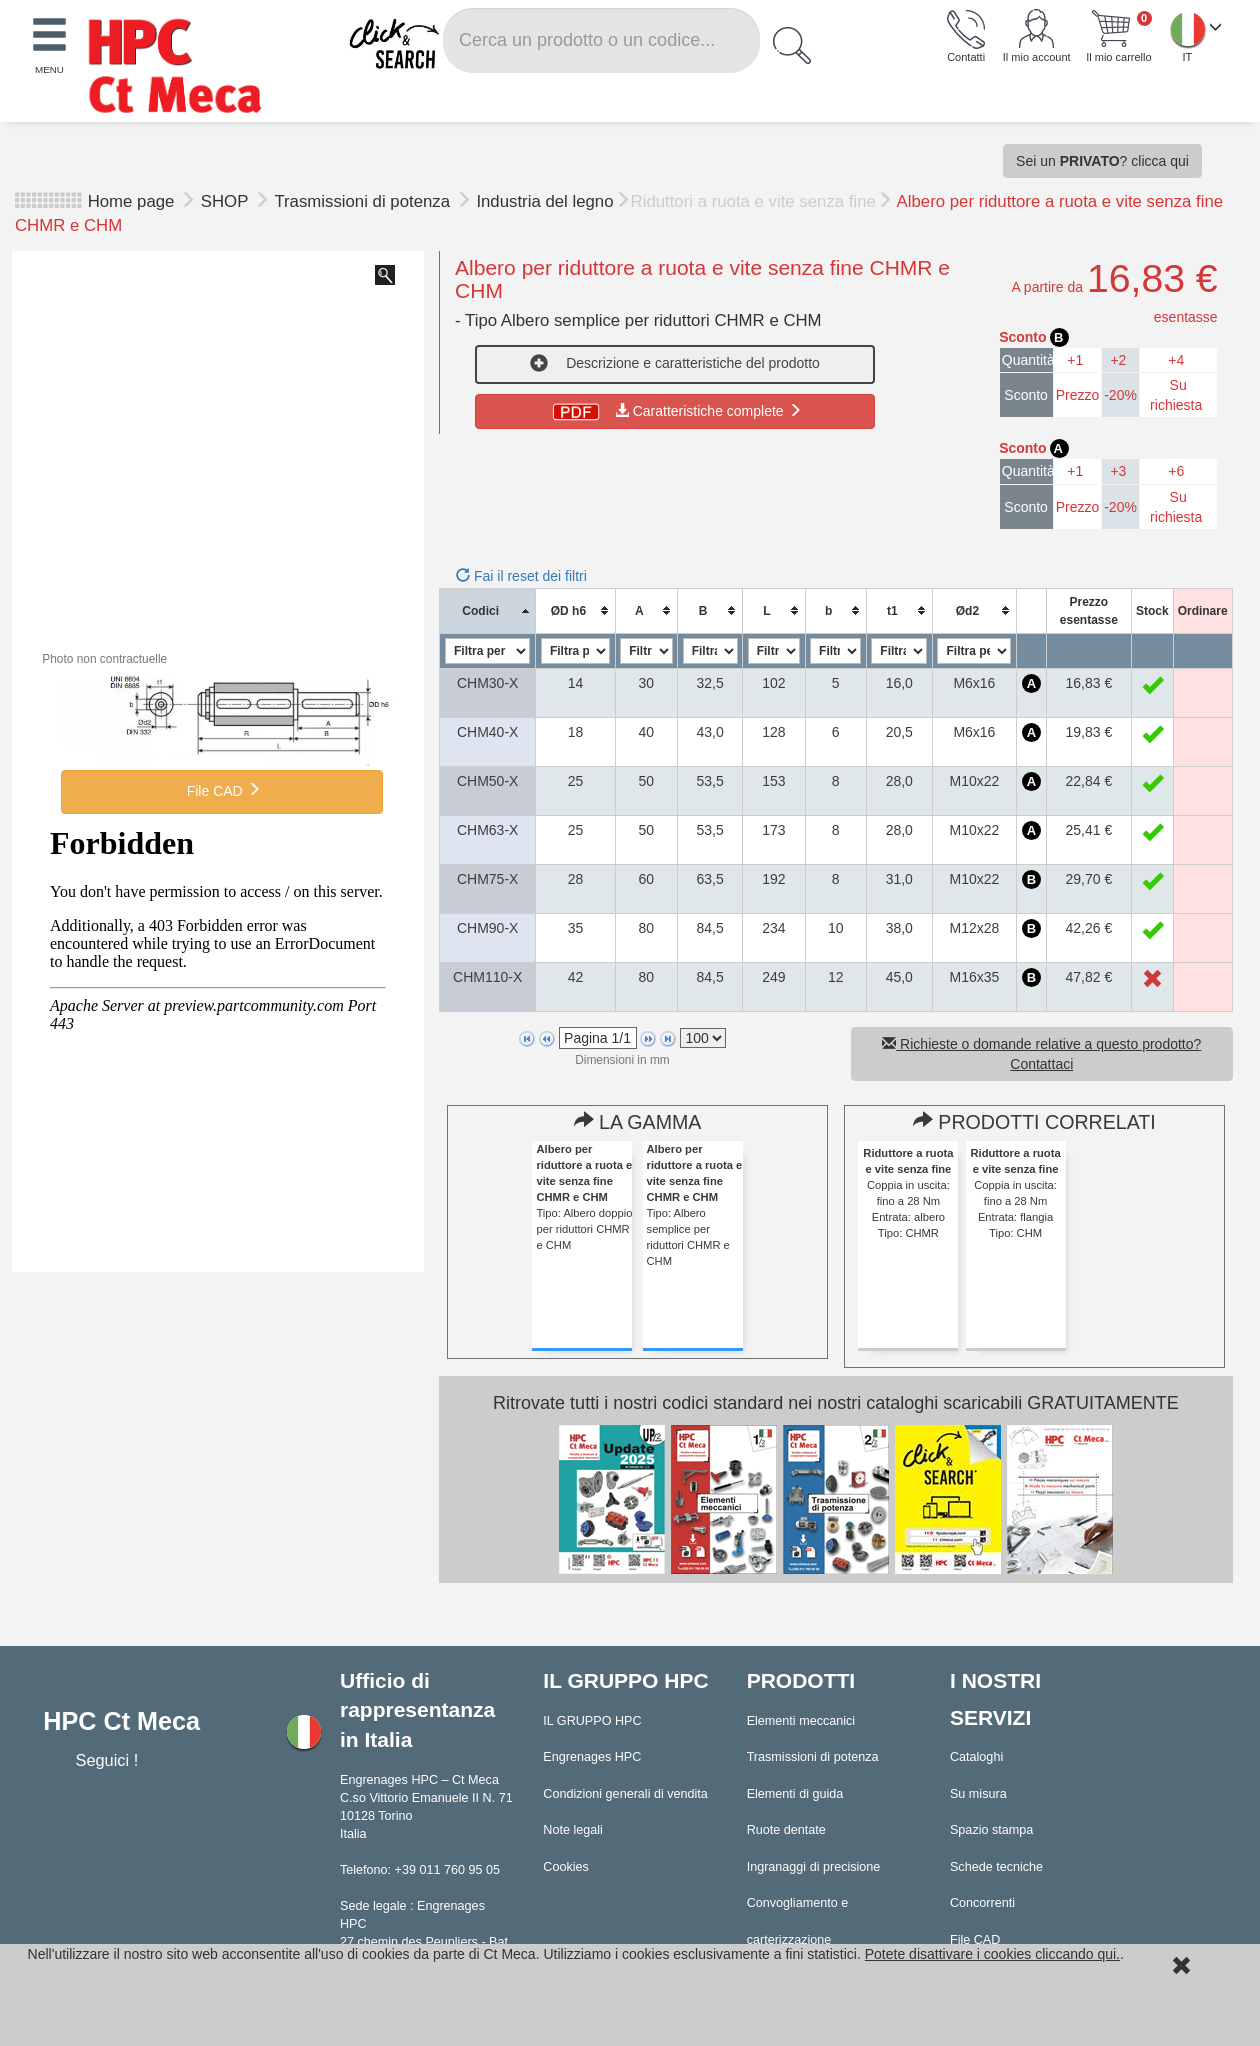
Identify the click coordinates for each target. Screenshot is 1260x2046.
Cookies (566, 1867)
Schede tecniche (996, 1867)
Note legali (573, 1830)
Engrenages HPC (592, 1757)
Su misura (978, 1794)
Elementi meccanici (801, 1721)
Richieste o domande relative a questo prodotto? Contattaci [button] (1041, 1054)
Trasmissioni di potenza (364, 201)
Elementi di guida (795, 1794)
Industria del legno (544, 201)
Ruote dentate (786, 1830)
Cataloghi (976, 1757)
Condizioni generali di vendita (625, 1794)
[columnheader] (488, 610)
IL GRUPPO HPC (592, 1721)
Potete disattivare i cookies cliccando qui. (992, 1954)
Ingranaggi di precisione (814, 1867)
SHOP (227, 201)
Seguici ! (108, 1760)
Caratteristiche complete (675, 411)
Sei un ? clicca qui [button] (1102, 161)
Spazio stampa (991, 1830)
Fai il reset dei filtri (521, 576)
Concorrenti (982, 1903)
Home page (131, 201)
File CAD (222, 790)
